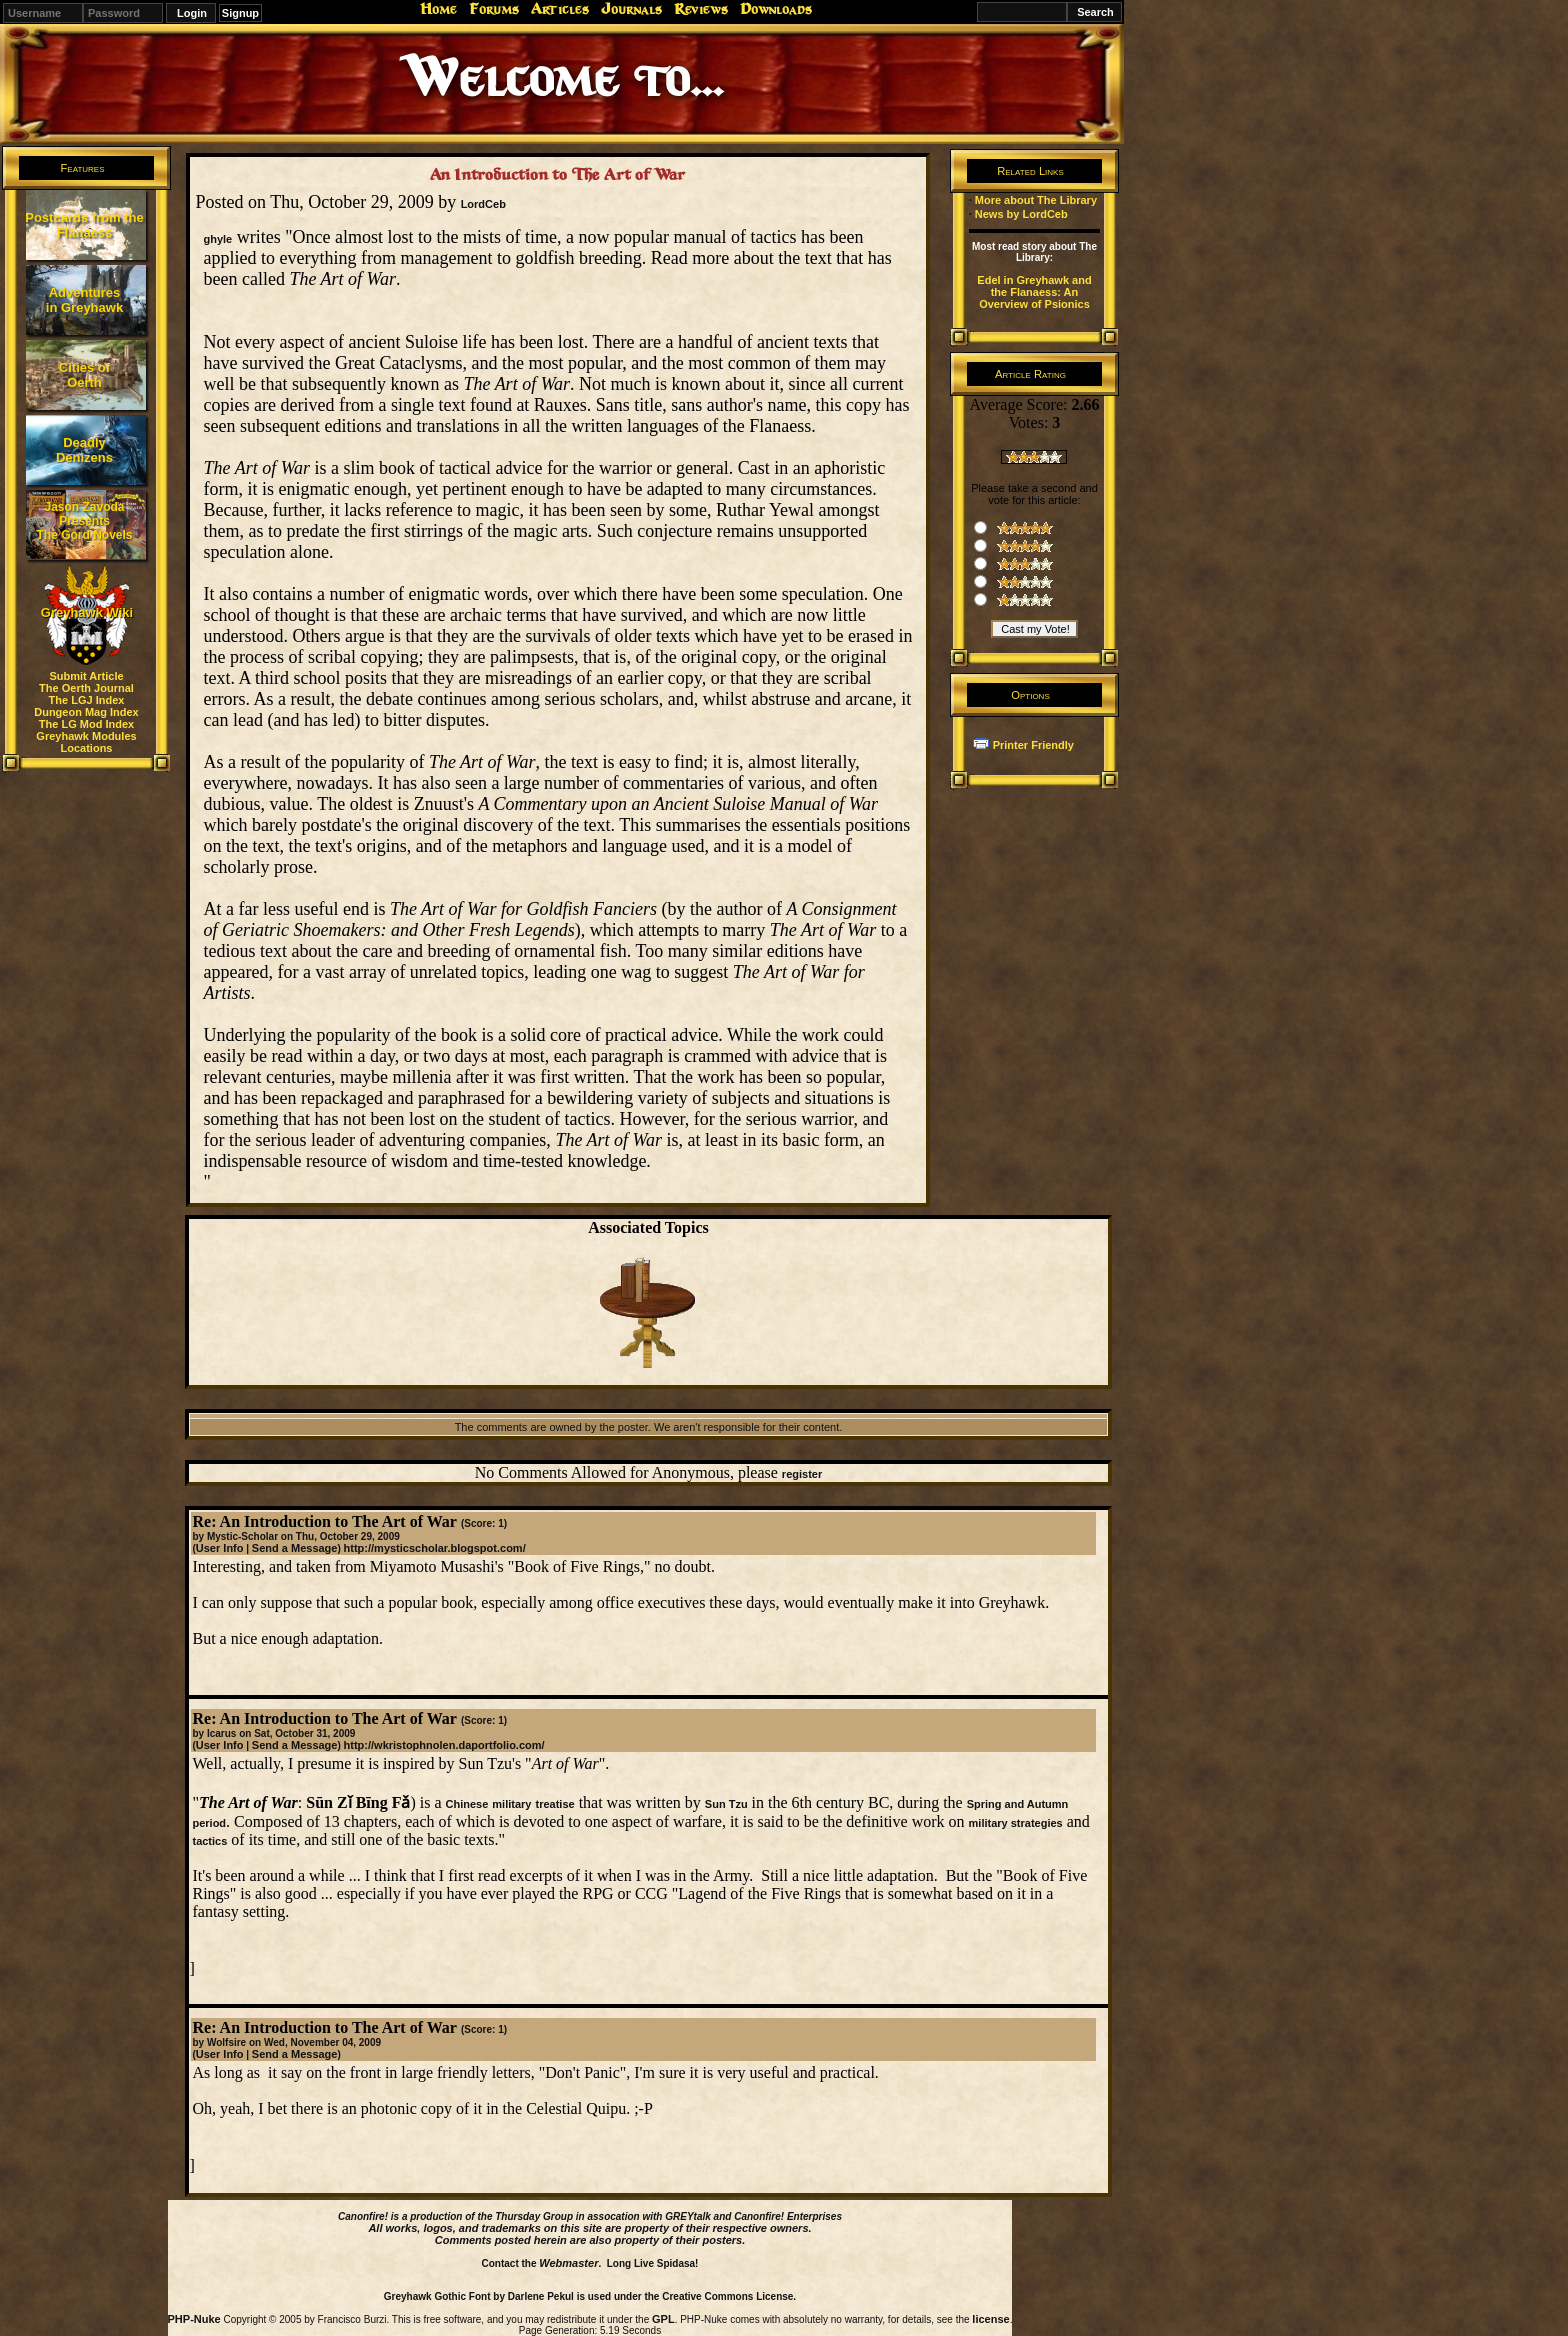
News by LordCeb (1021, 214)
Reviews (701, 9)
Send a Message (295, 1548)
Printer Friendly (1033, 745)
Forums (494, 9)
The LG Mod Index (86, 724)
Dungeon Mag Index (86, 712)
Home (438, 9)
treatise (554, 1804)
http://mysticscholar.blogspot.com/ (435, 1548)
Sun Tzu (726, 1804)
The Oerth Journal (86, 688)
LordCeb (483, 204)
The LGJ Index (87, 700)
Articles (560, 9)
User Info (220, 1548)
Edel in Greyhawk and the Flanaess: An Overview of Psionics (1034, 292)
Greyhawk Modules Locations (86, 742)
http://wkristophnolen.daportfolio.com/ (444, 1745)
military (511, 1804)
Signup (240, 13)
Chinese (467, 1804)
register (802, 1474)
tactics (209, 1841)
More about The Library (1036, 200)
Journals (631, 9)
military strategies (1016, 1823)
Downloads (776, 9)
